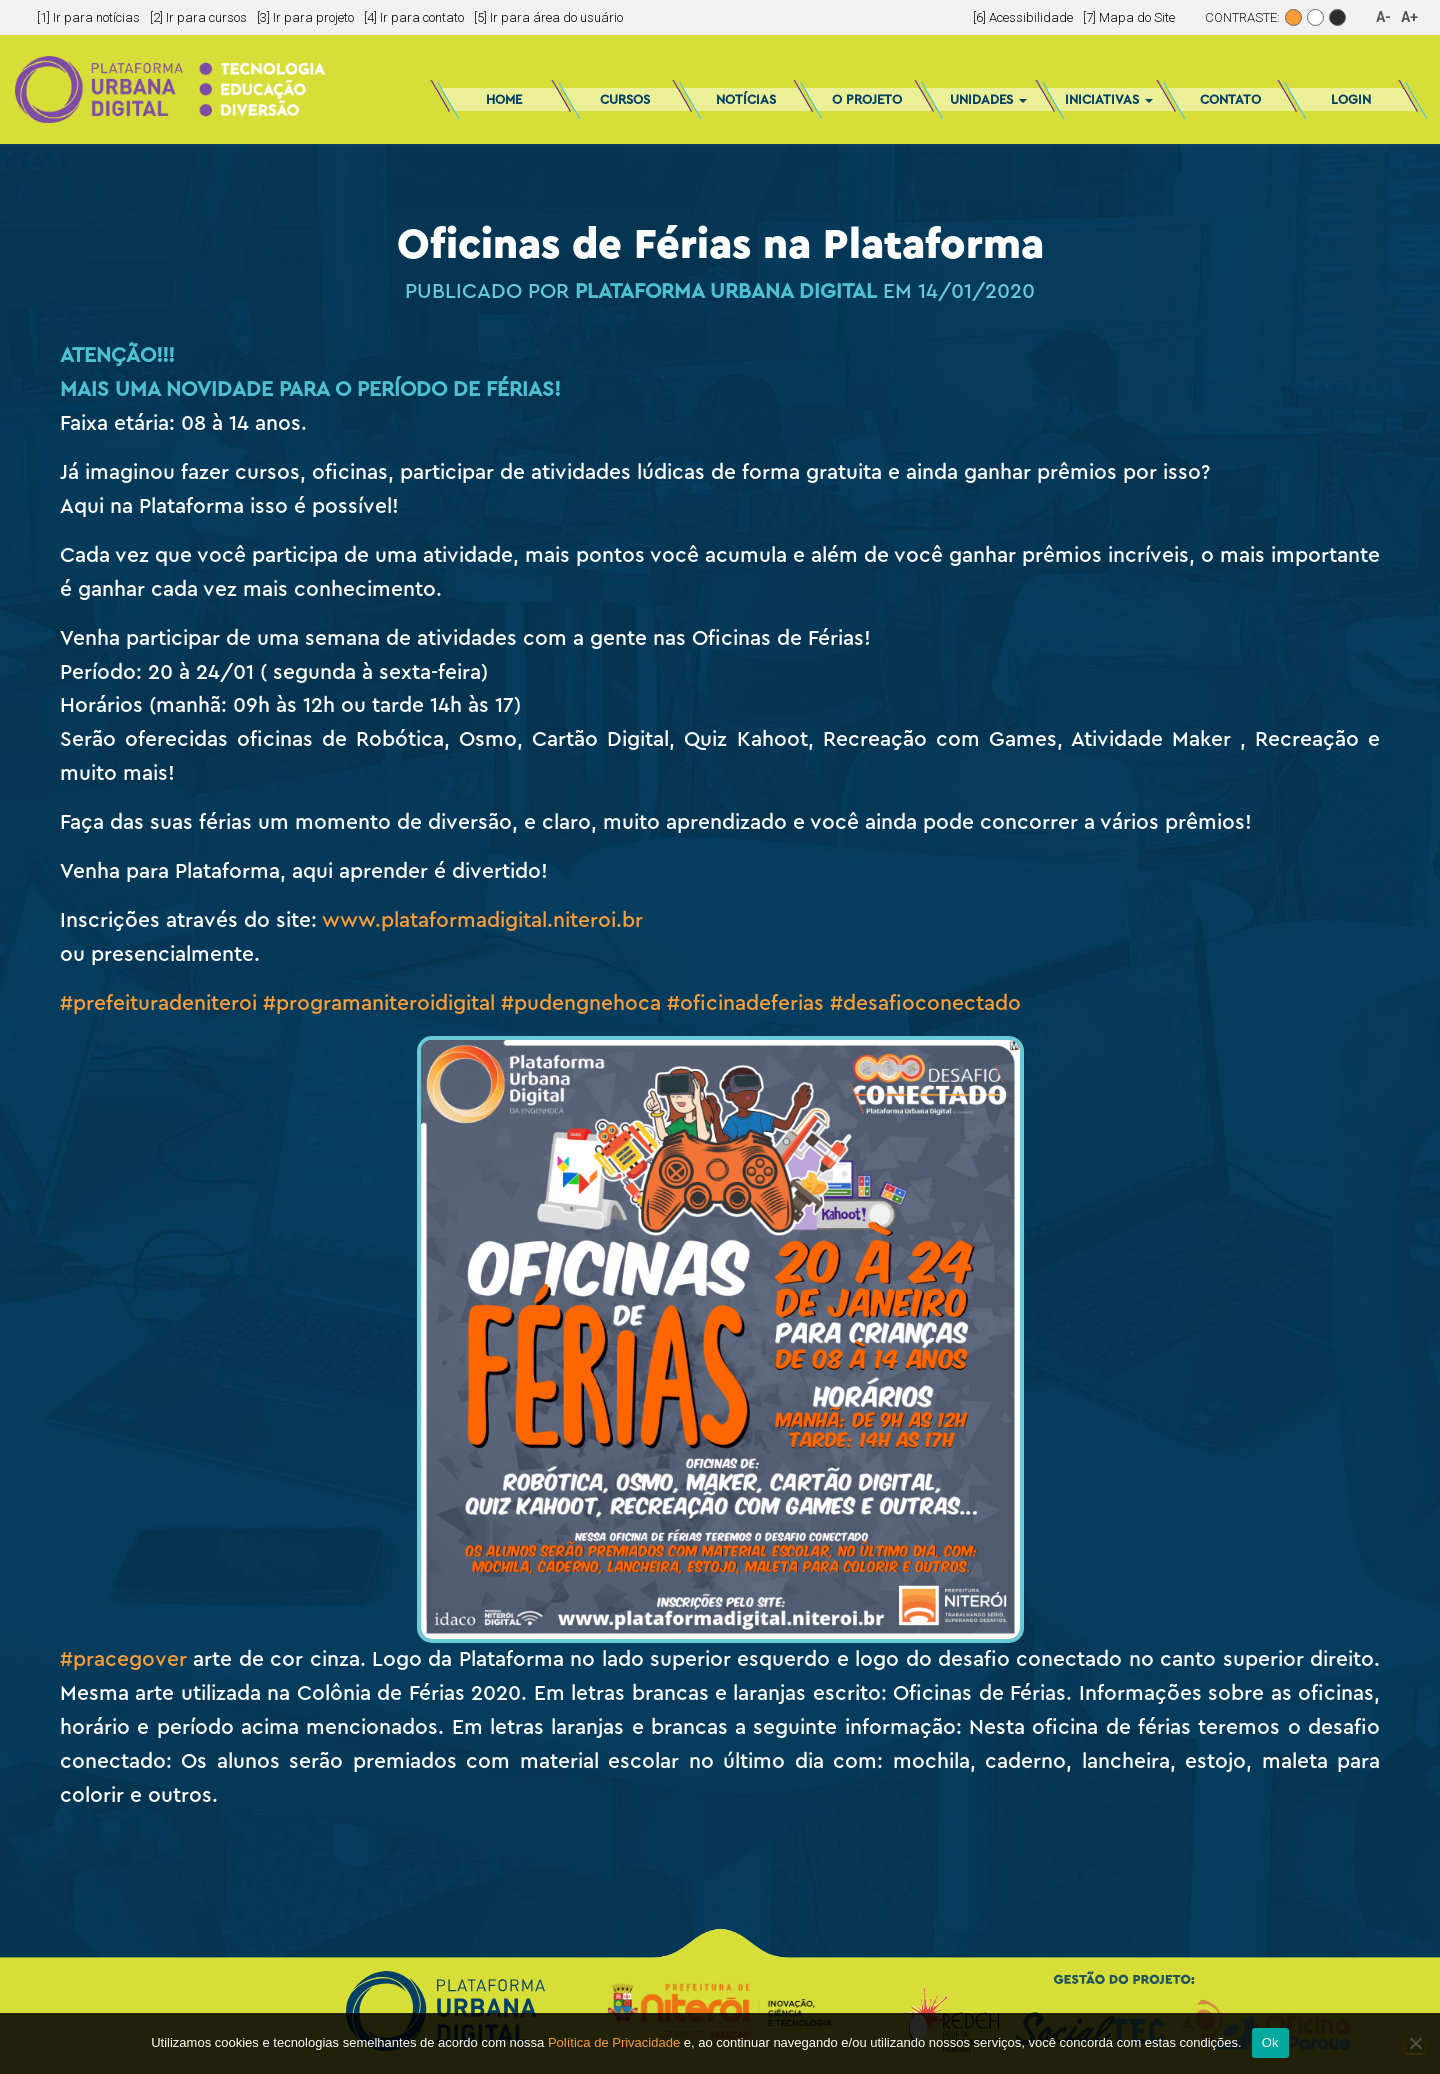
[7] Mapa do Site (1129, 17)
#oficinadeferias (745, 1003)
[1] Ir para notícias (88, 17)
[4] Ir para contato (414, 17)
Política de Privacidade (614, 2042)
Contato (1230, 99)
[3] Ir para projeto (305, 17)
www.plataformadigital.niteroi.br (482, 920)
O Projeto (867, 99)
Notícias (746, 99)
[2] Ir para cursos (198, 17)
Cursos (625, 99)
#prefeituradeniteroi (158, 1003)
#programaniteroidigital (379, 1003)
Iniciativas (1109, 99)
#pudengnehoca (581, 1003)
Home (504, 99)
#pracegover (123, 1659)
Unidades (988, 99)
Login (1351, 99)
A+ (1409, 17)
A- (1383, 17)
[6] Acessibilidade (1023, 17)
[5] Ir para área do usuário (548, 17)
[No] (1415, 2043)
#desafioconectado (925, 1003)
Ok (1270, 2042)
